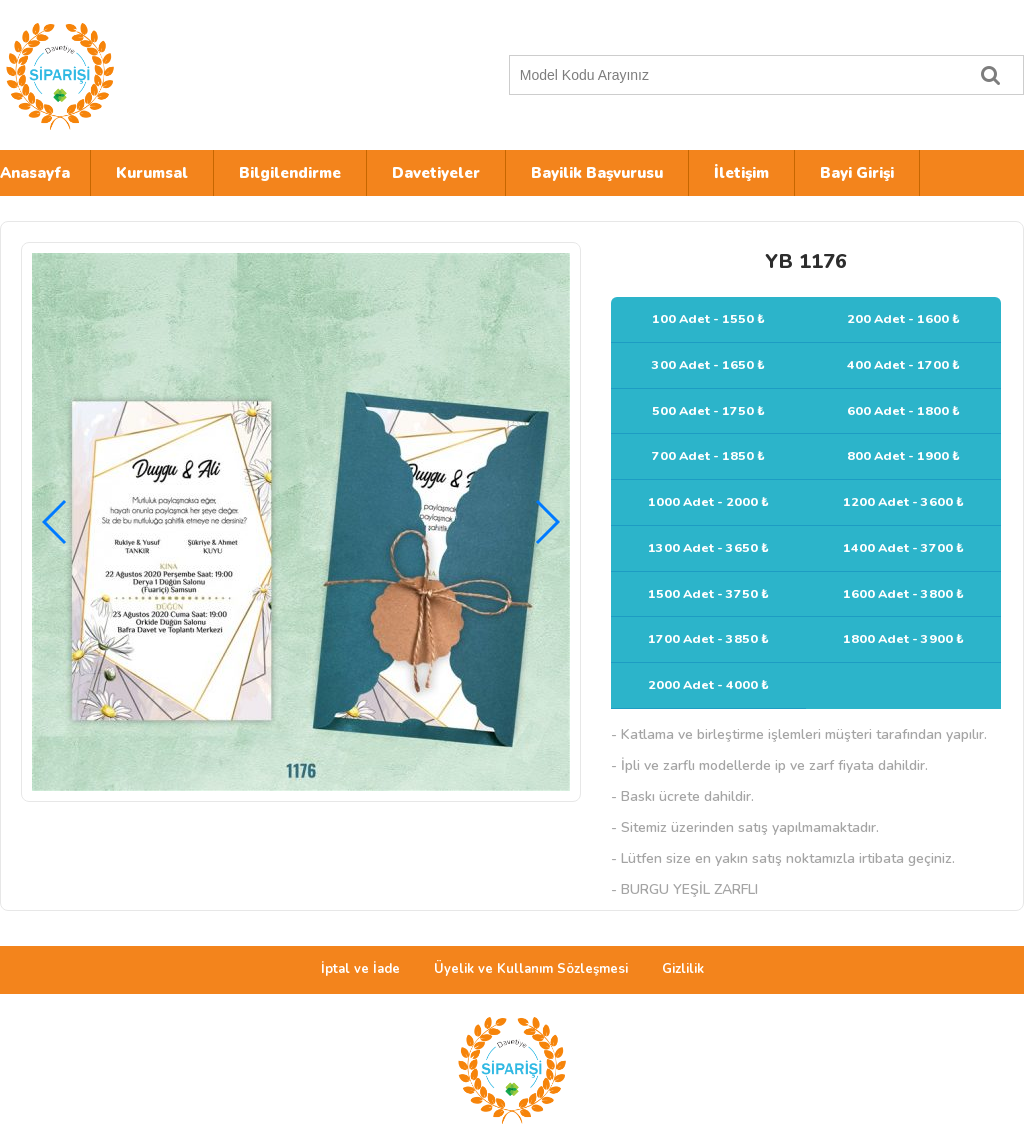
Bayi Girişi (857, 173)
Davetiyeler (436, 173)
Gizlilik (683, 969)
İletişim (741, 173)
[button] (546, 522)
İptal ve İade (360, 969)
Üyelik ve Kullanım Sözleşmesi (531, 969)
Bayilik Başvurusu (597, 173)
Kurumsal (152, 173)
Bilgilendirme (290, 173)
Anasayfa (35, 173)
